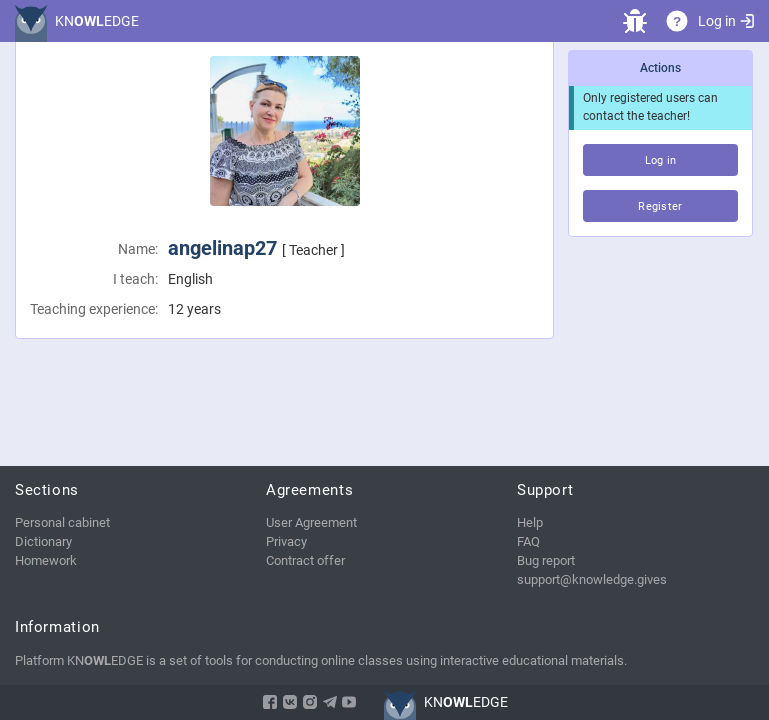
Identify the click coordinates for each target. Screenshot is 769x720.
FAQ (528, 541)
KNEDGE (97, 21)
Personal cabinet (62, 522)
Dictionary (43, 541)
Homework (46, 560)
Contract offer (305, 560)
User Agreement (311, 522)
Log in (726, 21)
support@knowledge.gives (592, 579)
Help (530, 522)
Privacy (286, 541)
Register (660, 206)
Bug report (546, 560)
